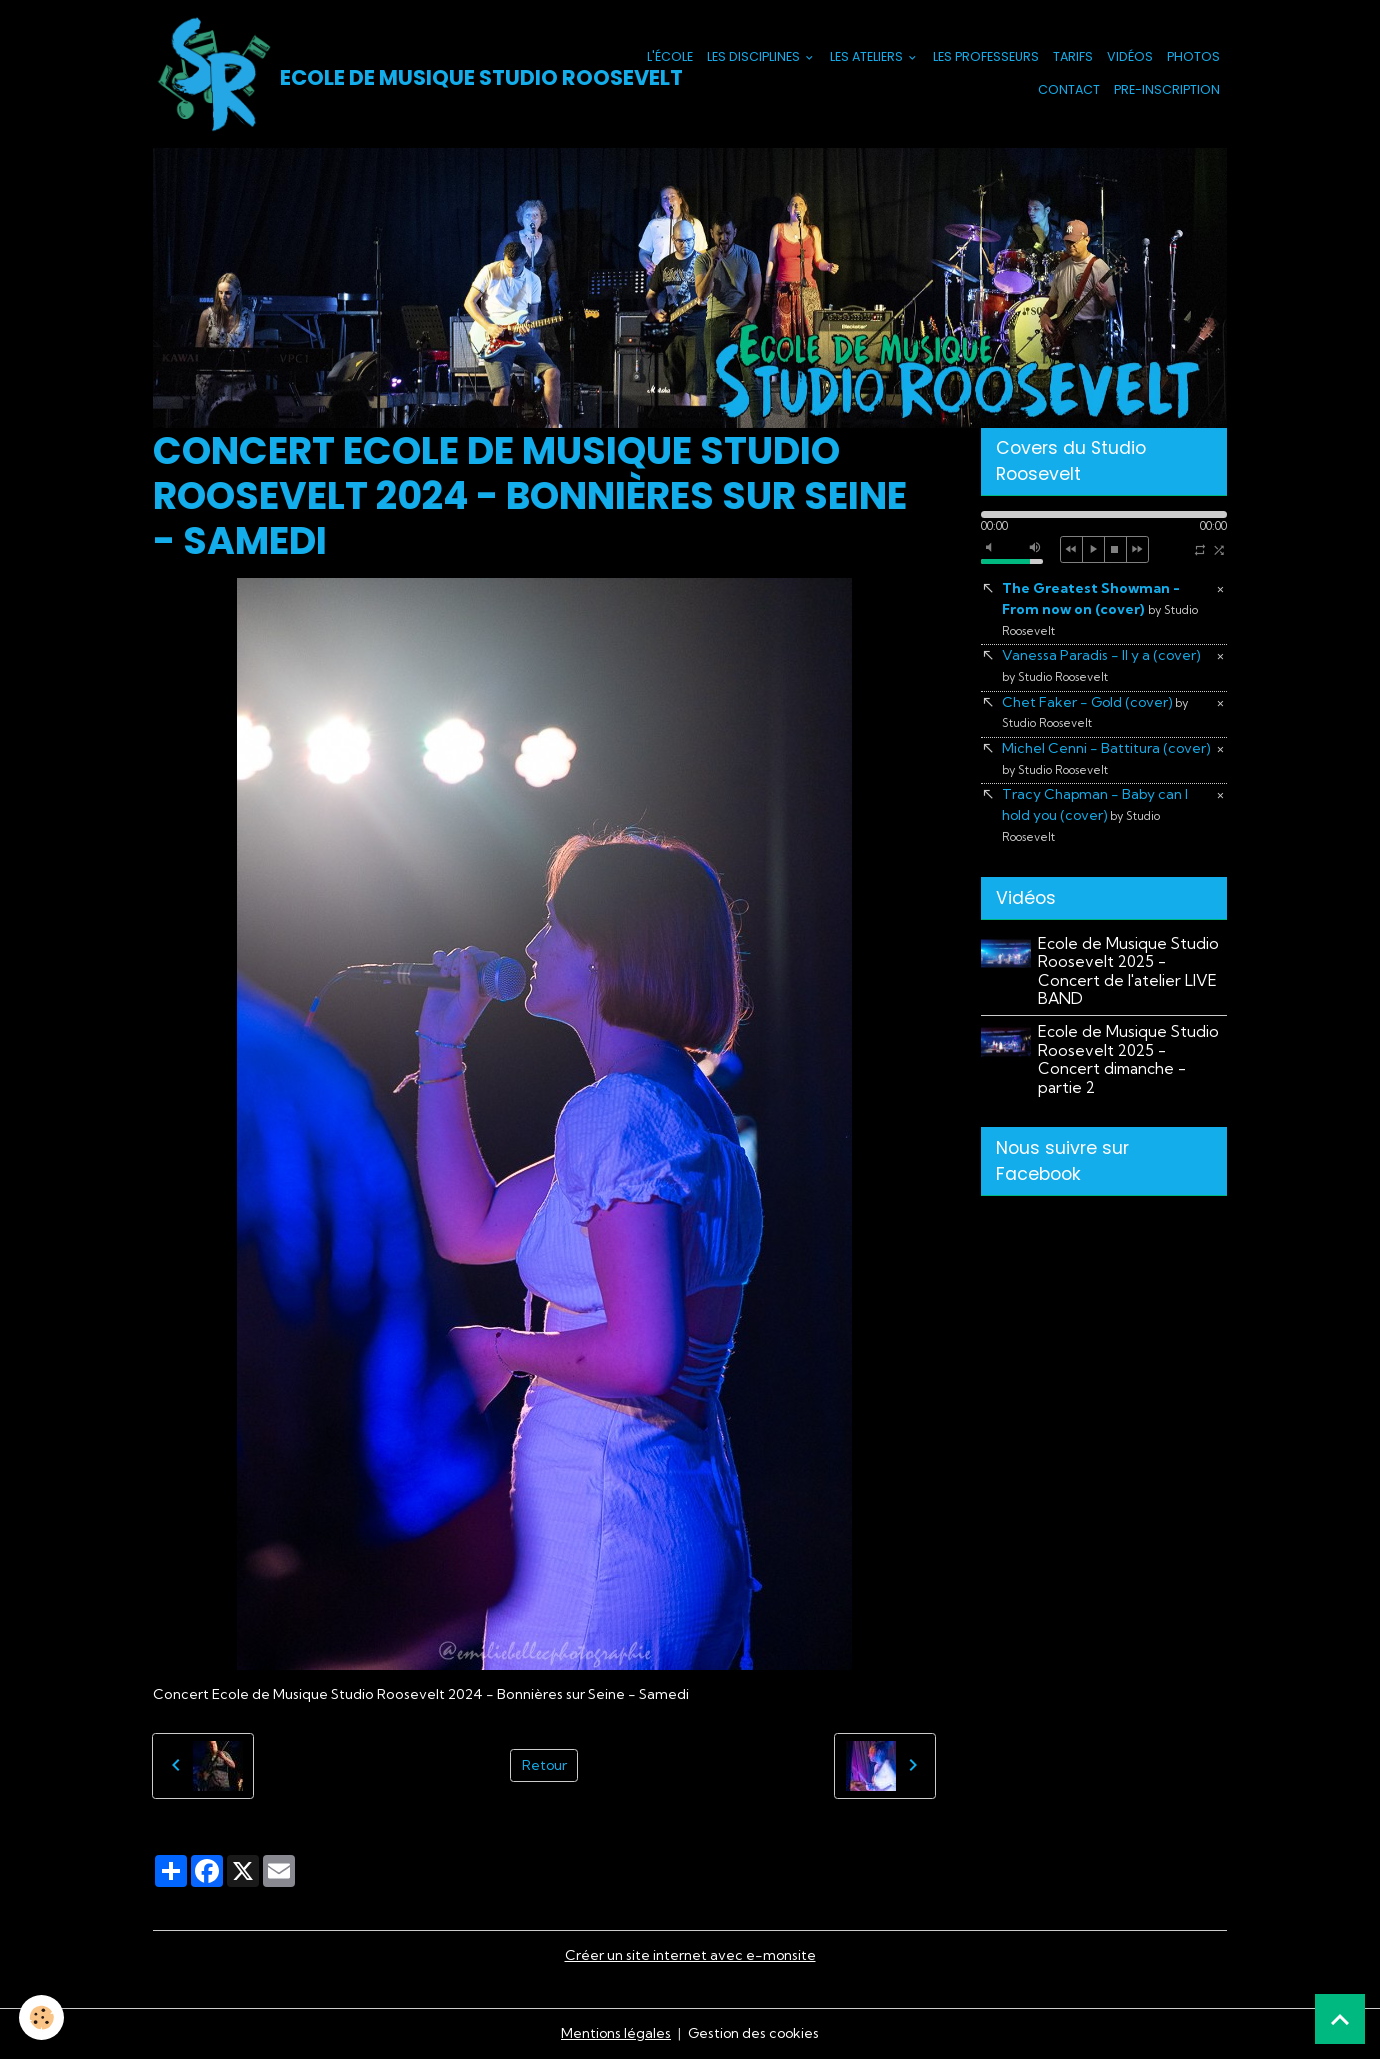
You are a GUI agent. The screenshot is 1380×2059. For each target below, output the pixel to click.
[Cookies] (42, 2017)
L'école (670, 56)
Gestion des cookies (754, 2033)
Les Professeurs (986, 56)
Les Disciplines (755, 56)
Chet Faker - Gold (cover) (1096, 712)
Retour (544, 1765)
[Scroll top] (1340, 2019)
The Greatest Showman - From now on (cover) (1100, 608)
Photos (1193, 56)
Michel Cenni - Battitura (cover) (1107, 758)
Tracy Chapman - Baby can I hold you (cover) (1096, 815)
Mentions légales (614, 2033)
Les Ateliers (868, 56)
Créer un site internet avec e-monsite (690, 1955)
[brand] (367, 74)
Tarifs (1073, 56)
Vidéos (1130, 56)
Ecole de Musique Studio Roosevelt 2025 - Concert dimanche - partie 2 (1128, 1060)
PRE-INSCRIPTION (1167, 89)
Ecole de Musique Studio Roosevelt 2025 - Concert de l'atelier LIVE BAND (1128, 971)
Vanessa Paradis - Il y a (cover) (1102, 665)
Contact (1069, 89)
